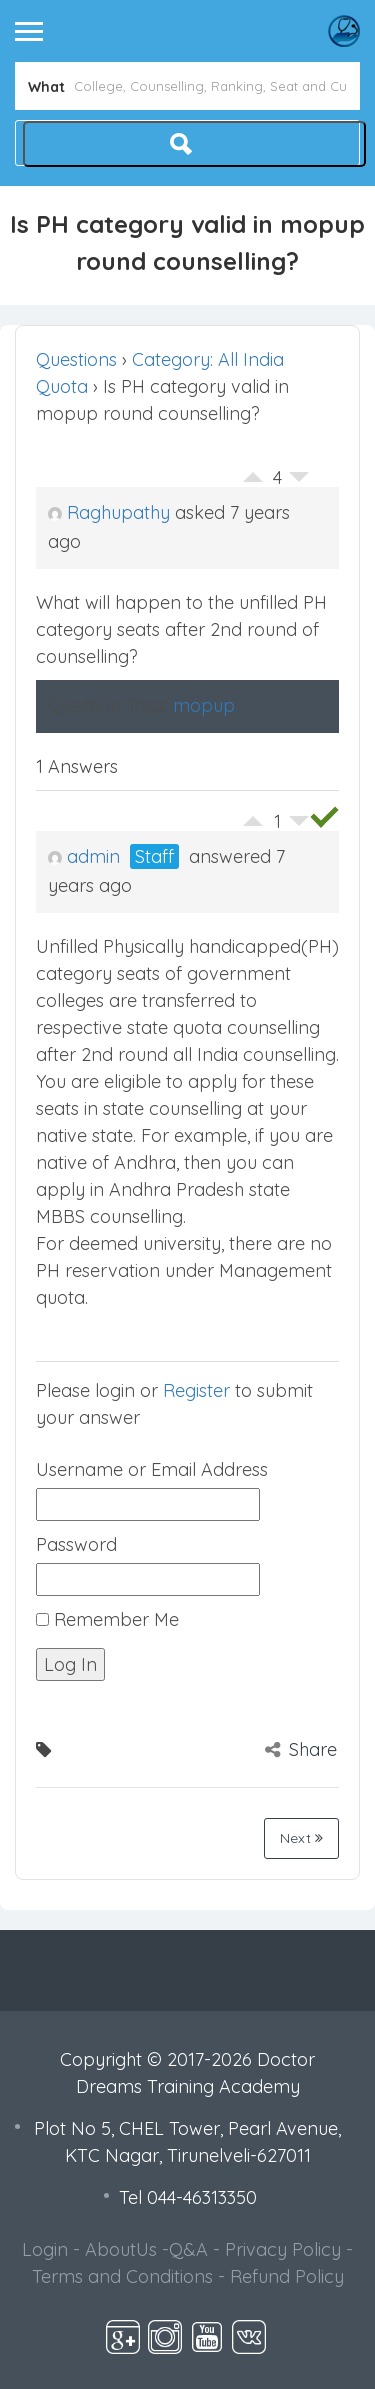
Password (76, 1544)
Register (196, 1390)
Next (301, 1838)
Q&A (188, 2249)
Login (45, 2249)
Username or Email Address (152, 1469)
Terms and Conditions (122, 2276)
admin (84, 856)
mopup (204, 705)
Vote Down (299, 482)
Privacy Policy (283, 2249)
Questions (76, 359)
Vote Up (253, 472)
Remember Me (107, 1619)
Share (301, 1749)
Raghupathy (109, 512)
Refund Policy (287, 2276)
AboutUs (121, 2249)
